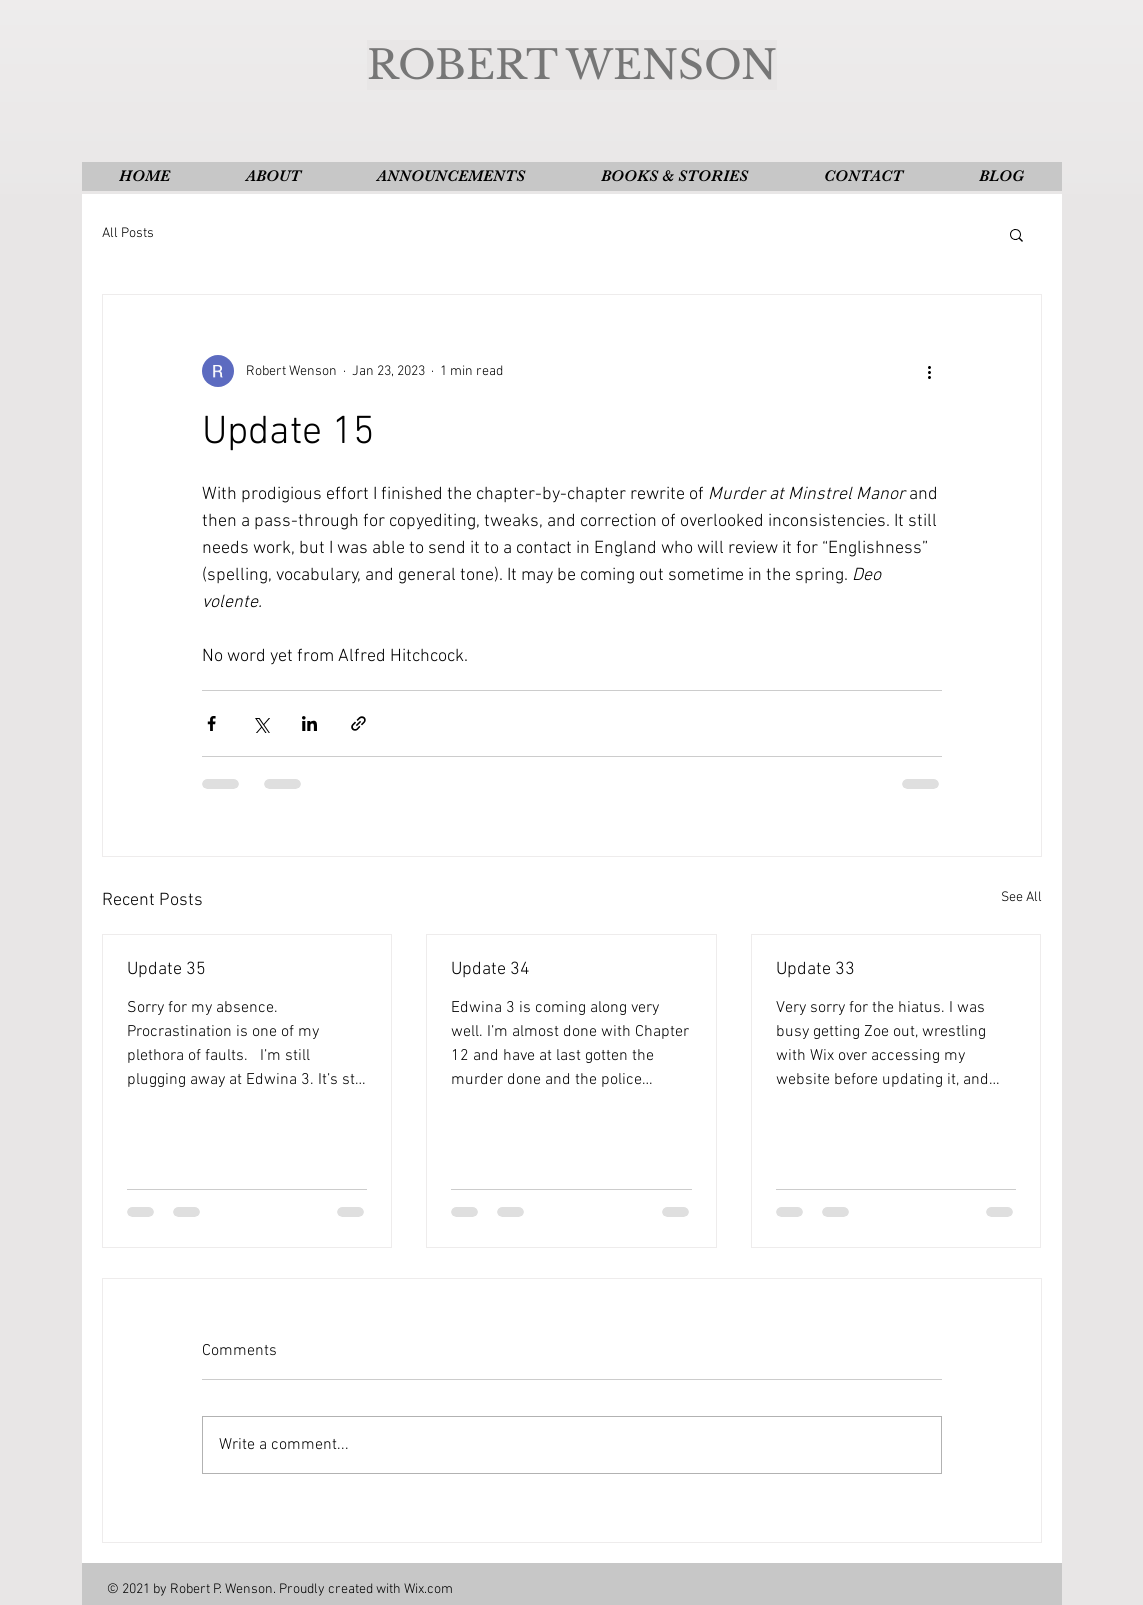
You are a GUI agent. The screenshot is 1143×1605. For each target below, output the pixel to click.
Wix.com (428, 1589)
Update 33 (815, 969)
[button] (1016, 234)
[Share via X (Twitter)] (260, 723)
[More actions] (930, 371)
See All (1021, 897)
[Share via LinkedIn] (309, 723)
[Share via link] (358, 723)
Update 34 (490, 969)
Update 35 (166, 969)
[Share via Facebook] (211, 723)
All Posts (128, 233)
